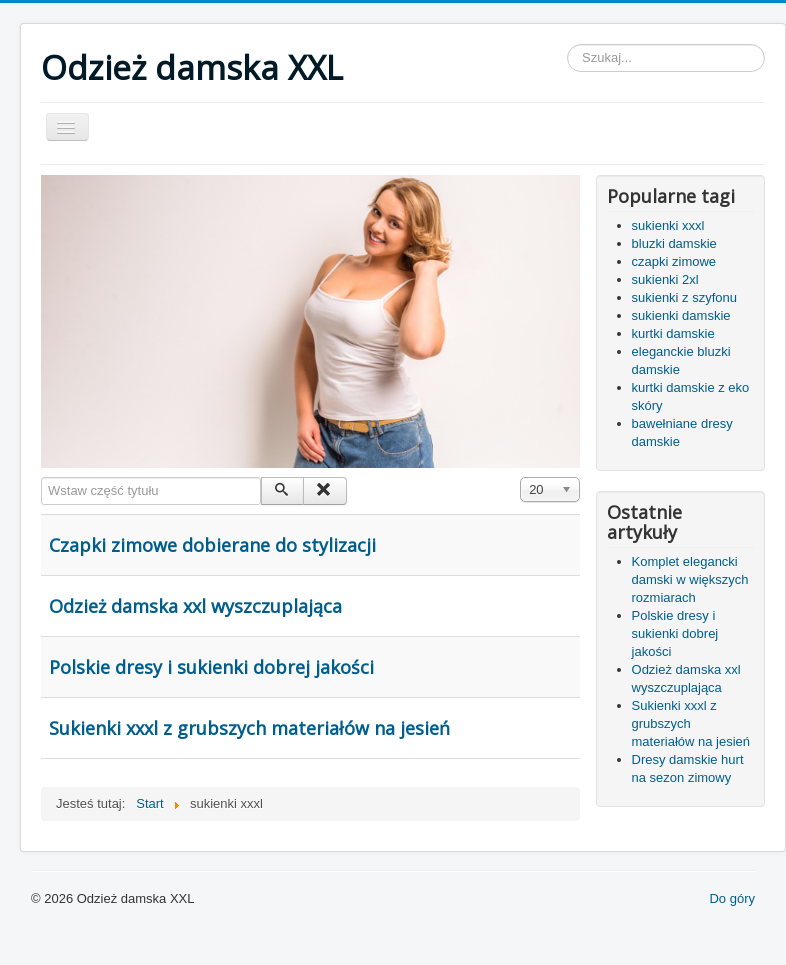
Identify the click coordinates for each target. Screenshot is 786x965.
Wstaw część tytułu (41, 477)
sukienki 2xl (665, 279)
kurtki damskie (673, 333)
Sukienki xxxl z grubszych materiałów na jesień (249, 728)
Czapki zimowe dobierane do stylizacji (212, 545)
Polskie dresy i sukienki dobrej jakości (211, 667)
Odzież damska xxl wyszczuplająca (195, 606)
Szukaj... (567, 44)
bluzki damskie (674, 243)
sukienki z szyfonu (685, 297)
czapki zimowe (674, 261)
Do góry (732, 898)
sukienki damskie (681, 315)
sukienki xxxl (668, 225)
